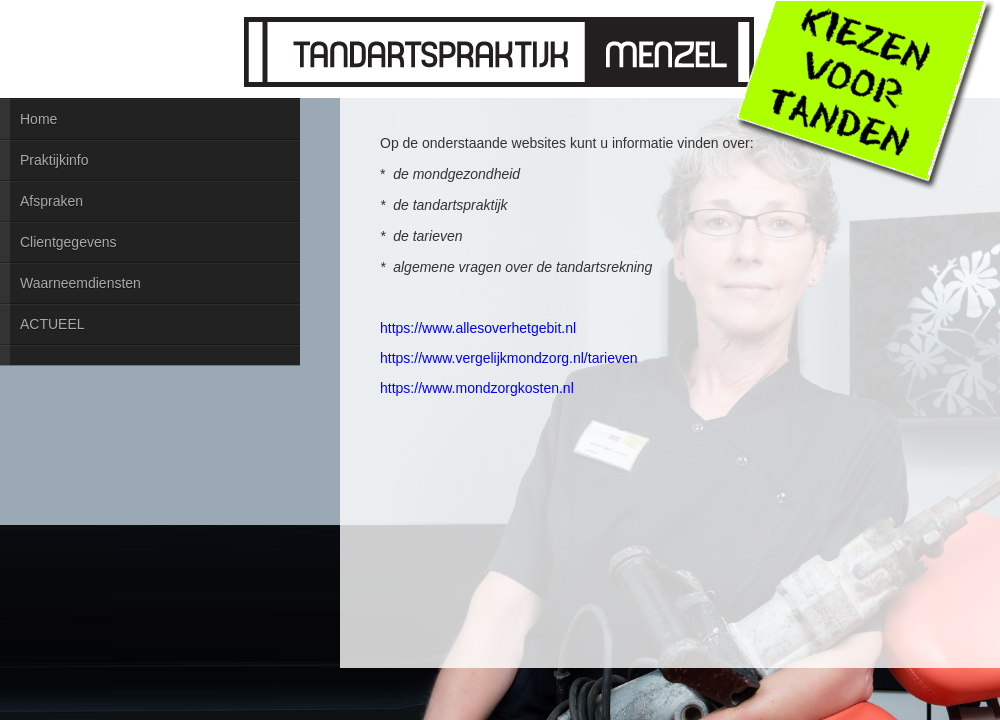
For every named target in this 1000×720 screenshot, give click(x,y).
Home (38, 119)
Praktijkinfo (54, 160)
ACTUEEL (52, 324)
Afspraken (51, 201)
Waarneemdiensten (80, 283)
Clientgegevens (68, 242)
